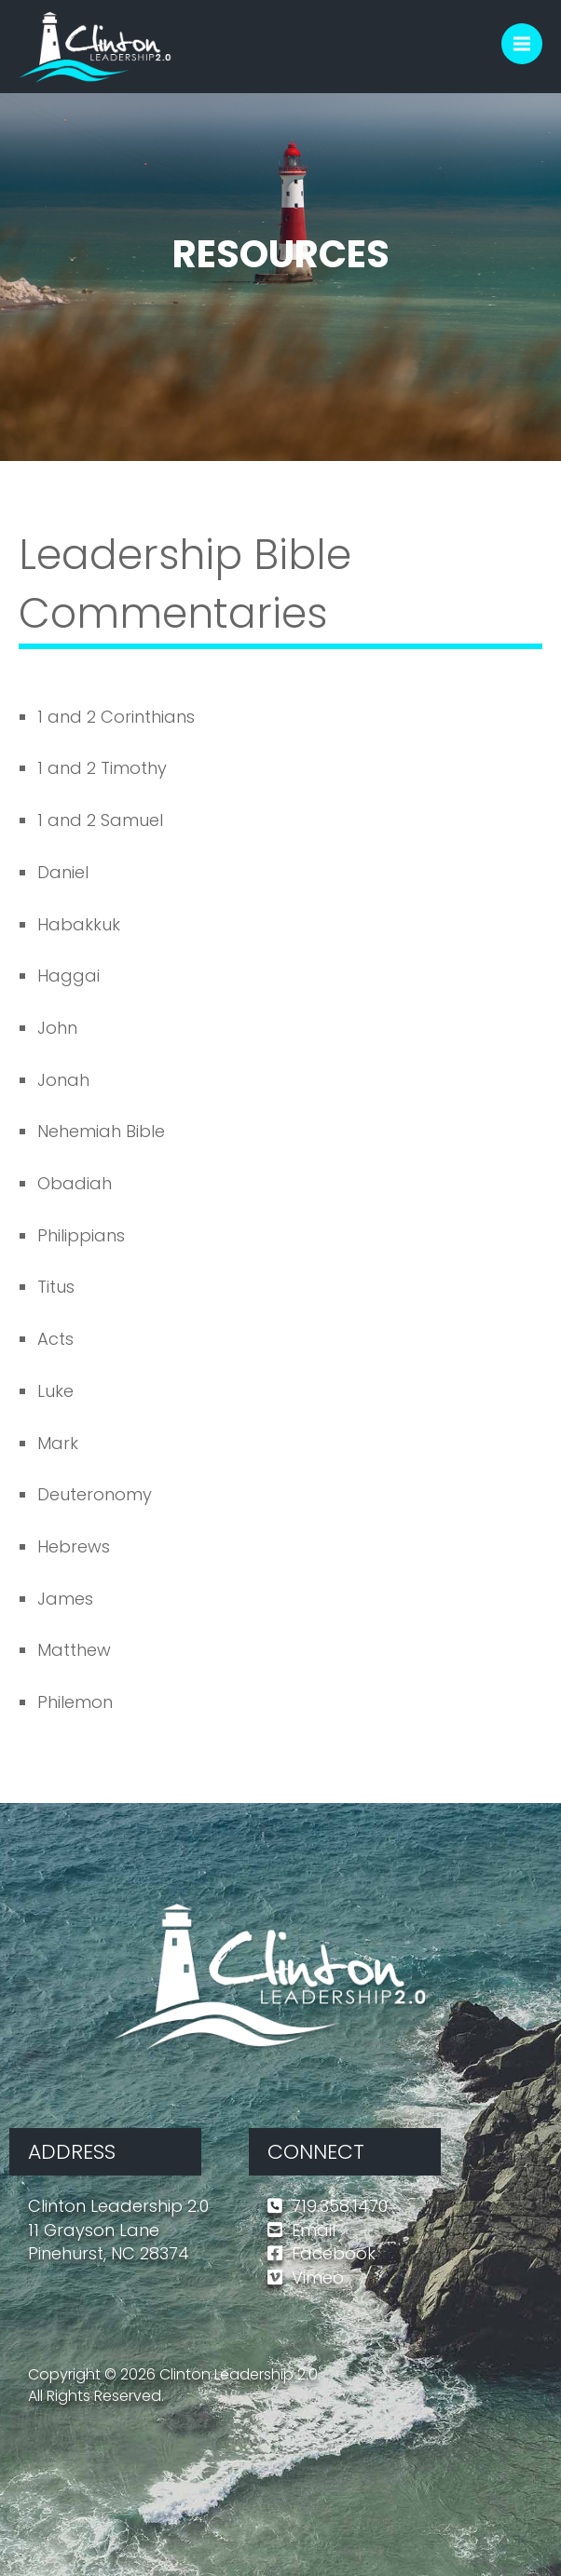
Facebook (334, 2253)
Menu (527, 35)
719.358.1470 (340, 2205)
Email (313, 2230)
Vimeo (318, 2277)
